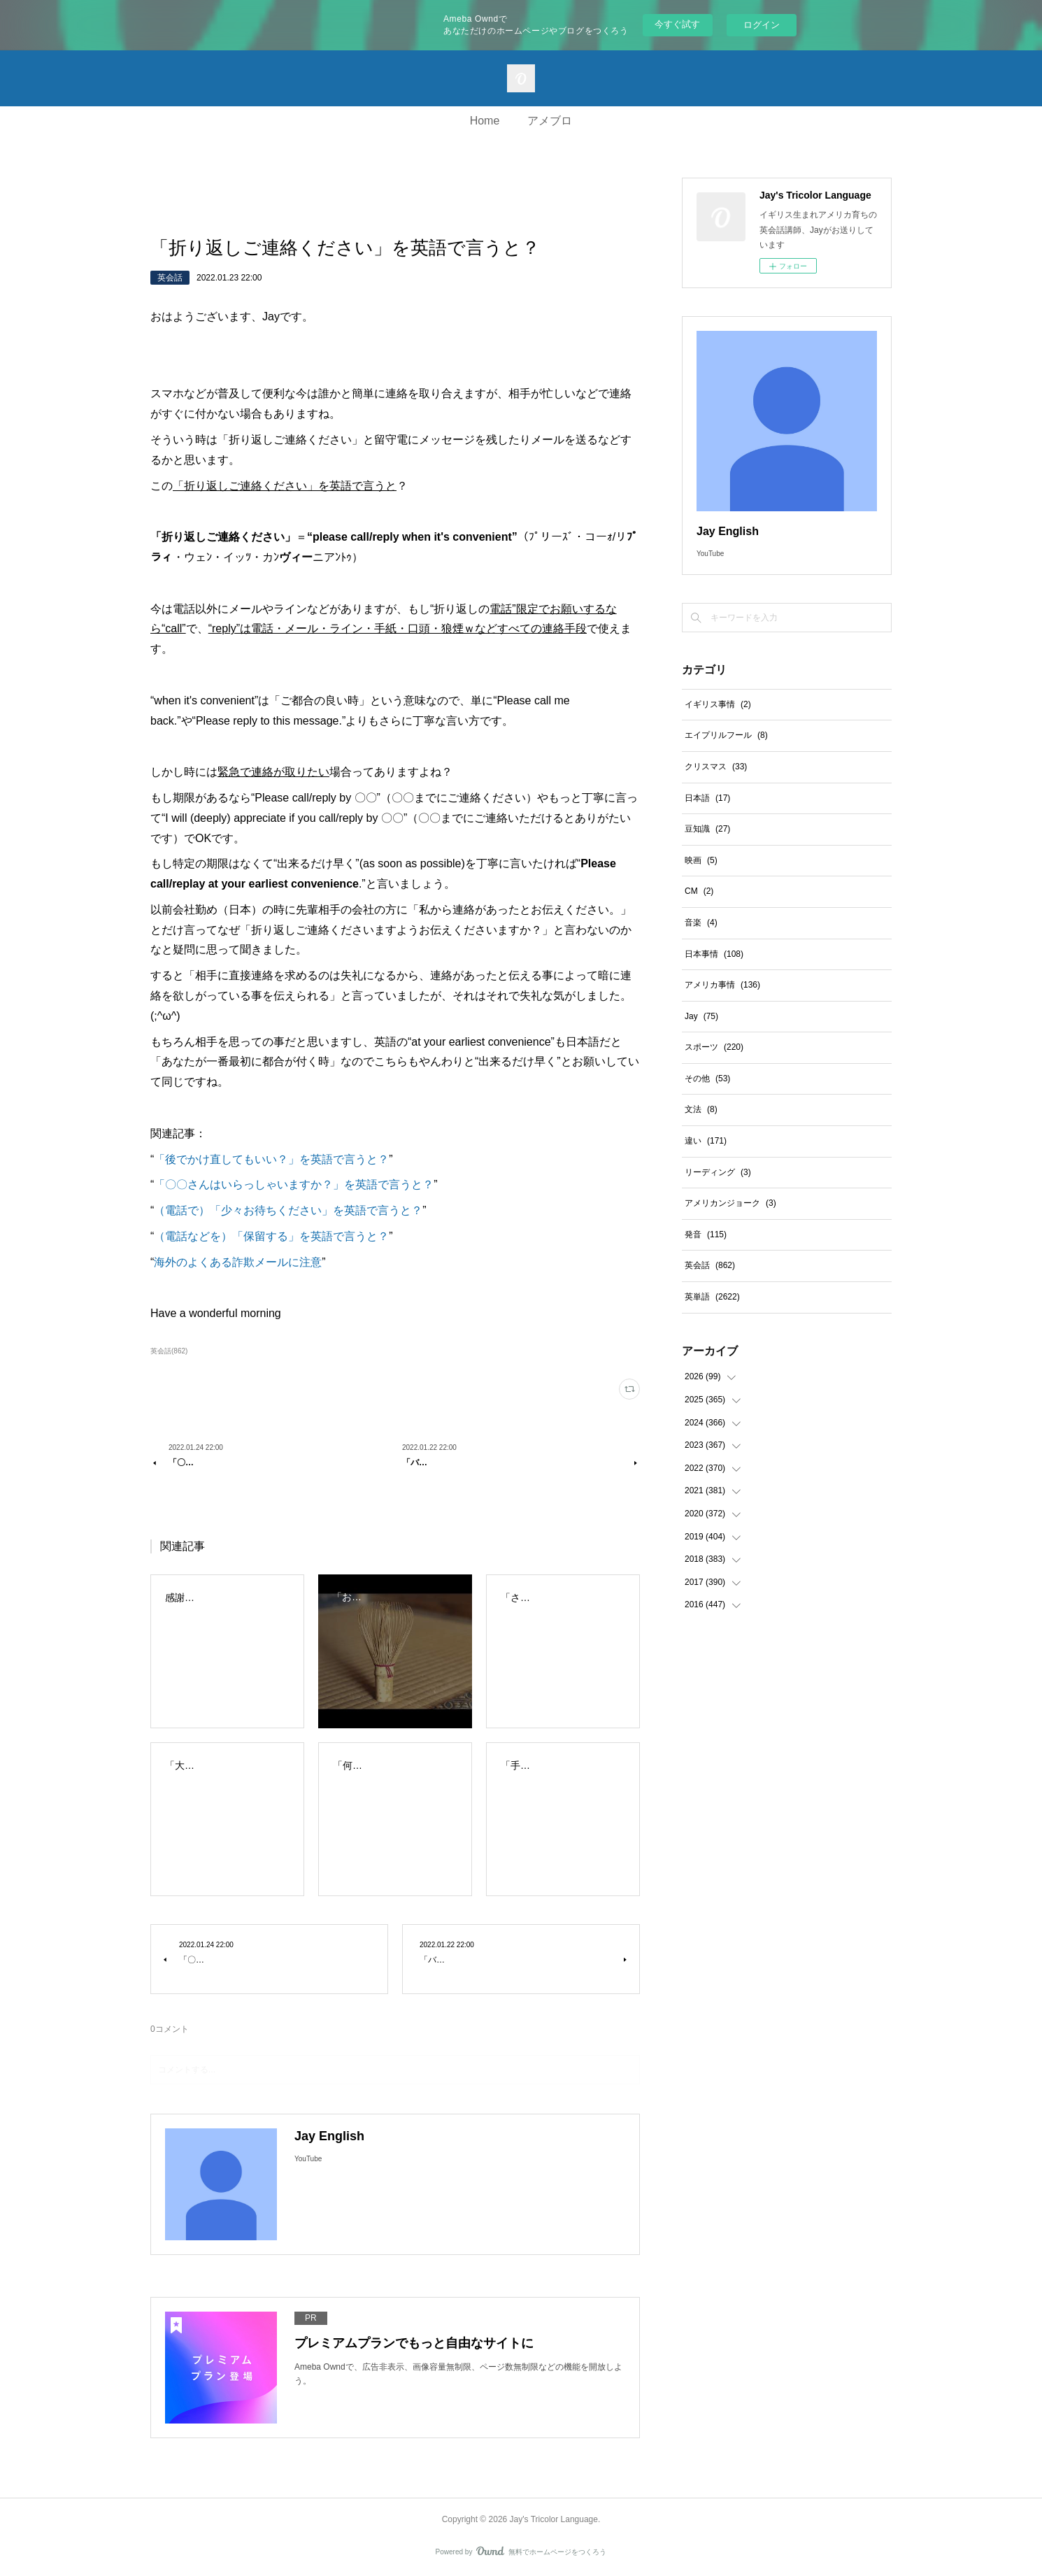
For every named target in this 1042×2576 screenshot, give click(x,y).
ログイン (761, 25)
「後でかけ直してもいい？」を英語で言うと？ (271, 1159)
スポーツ (714, 1047)
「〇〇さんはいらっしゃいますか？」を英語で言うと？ (294, 1184)
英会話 (170, 278)
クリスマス (716, 766)
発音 (706, 1234)
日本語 (707, 798)
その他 (707, 1078)
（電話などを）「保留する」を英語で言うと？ (271, 1236)
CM (699, 891)
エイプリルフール (726, 735)
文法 (701, 1109)
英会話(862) (168, 1351)
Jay (701, 1016)
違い (706, 1141)
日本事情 (714, 954)
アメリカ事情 (722, 985)
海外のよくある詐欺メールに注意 (238, 1262)
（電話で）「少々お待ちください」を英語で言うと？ (288, 1210)
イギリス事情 (718, 704)
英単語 (712, 1297)
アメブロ (549, 121)
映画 (701, 860)
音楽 (701, 922)
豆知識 (707, 829)
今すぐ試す (677, 24)
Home (485, 121)
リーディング (718, 1172)
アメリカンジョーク (730, 1203)
